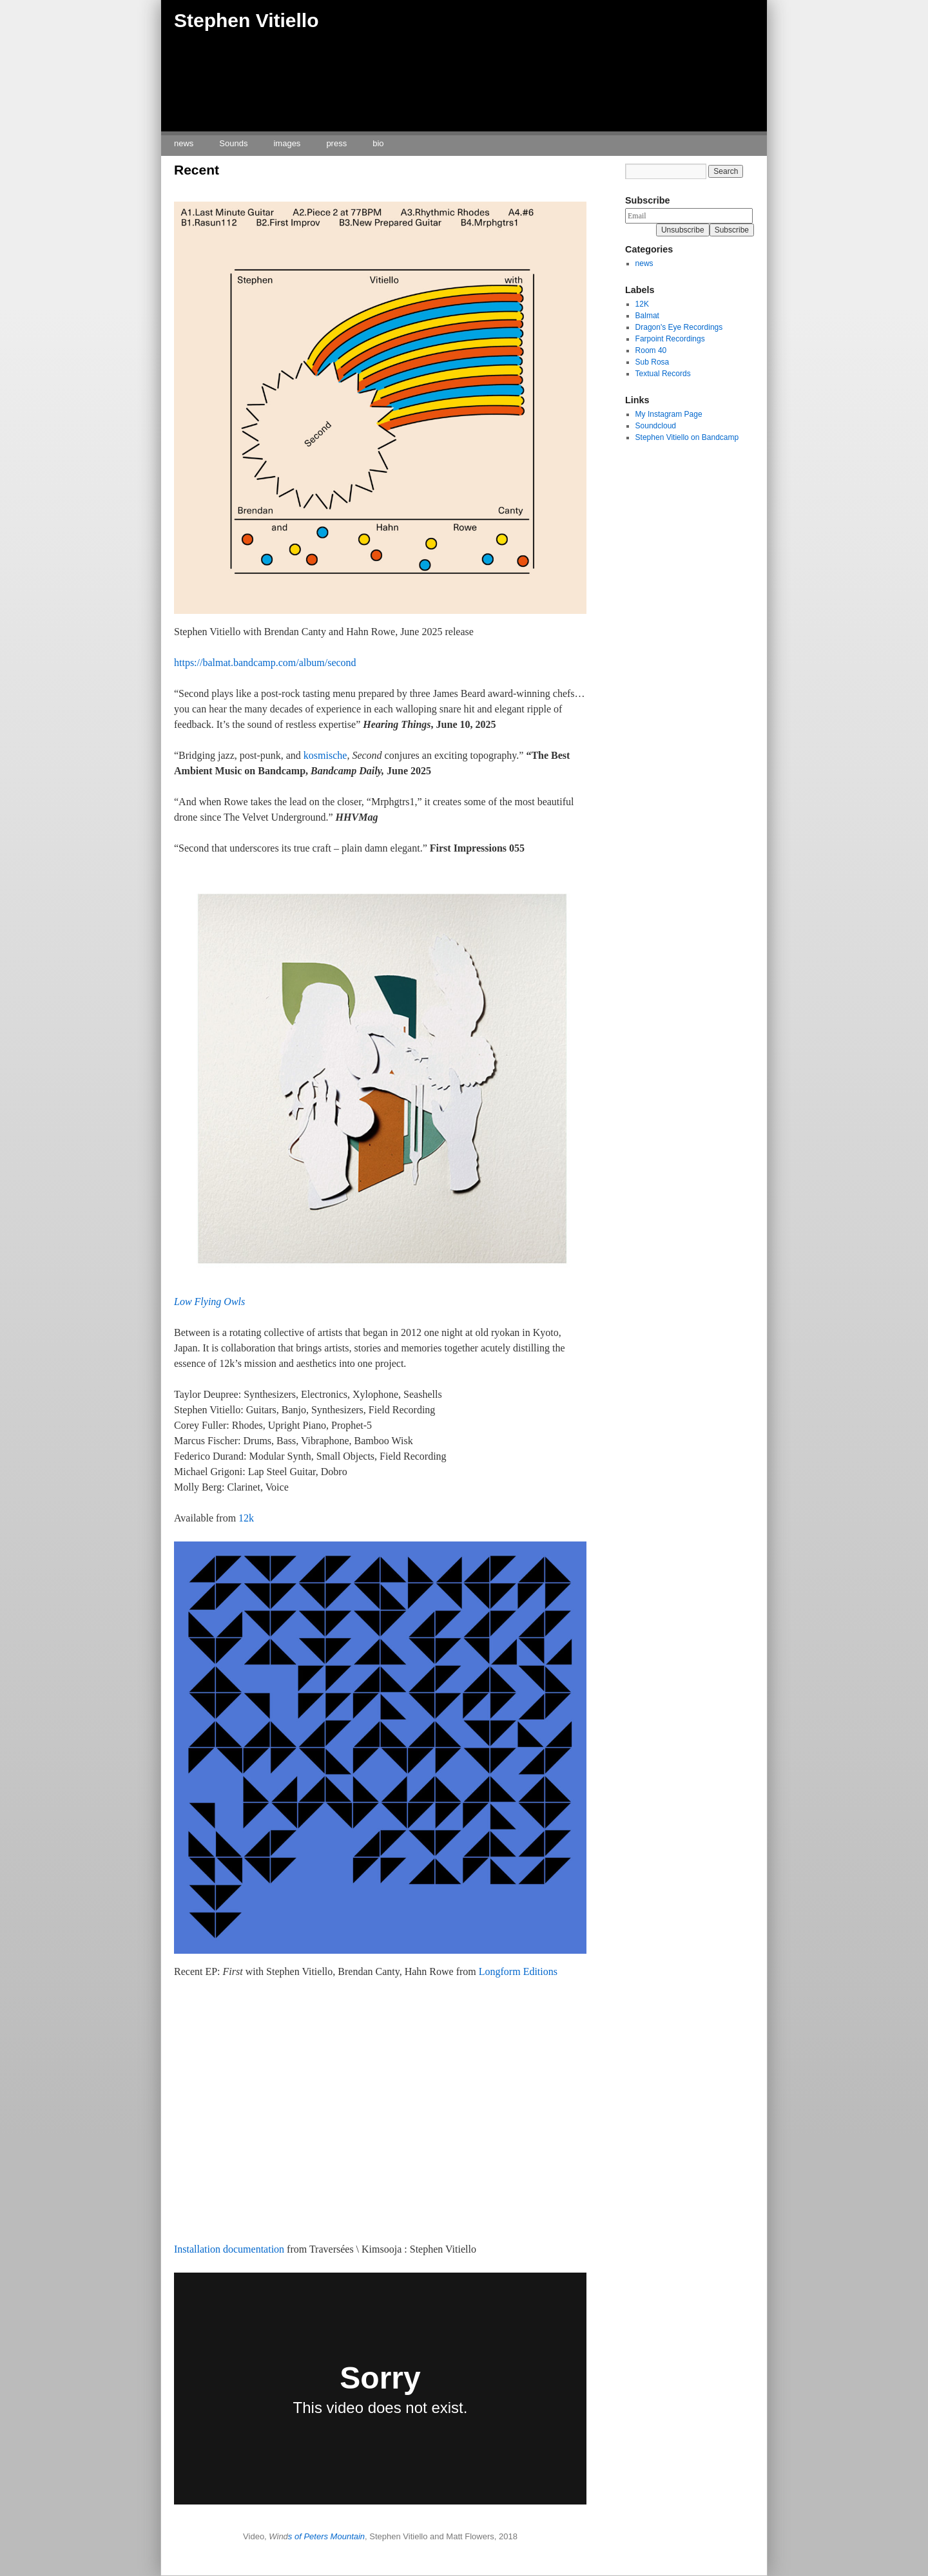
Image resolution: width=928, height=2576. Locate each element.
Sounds (233, 143)
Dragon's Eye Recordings (679, 327)
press (336, 143)
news (183, 143)
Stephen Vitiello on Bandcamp (687, 437)
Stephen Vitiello (246, 20)
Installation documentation (229, 2249)
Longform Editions (518, 1971)
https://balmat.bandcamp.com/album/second (265, 662)
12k (246, 1517)
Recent (196, 169)
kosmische (324, 755)
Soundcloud (655, 425)
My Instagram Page (668, 414)
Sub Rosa (652, 362)
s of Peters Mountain (326, 2536)
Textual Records (663, 373)
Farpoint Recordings (670, 338)
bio (377, 143)
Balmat (647, 315)
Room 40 (651, 350)
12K (642, 304)
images (286, 143)
